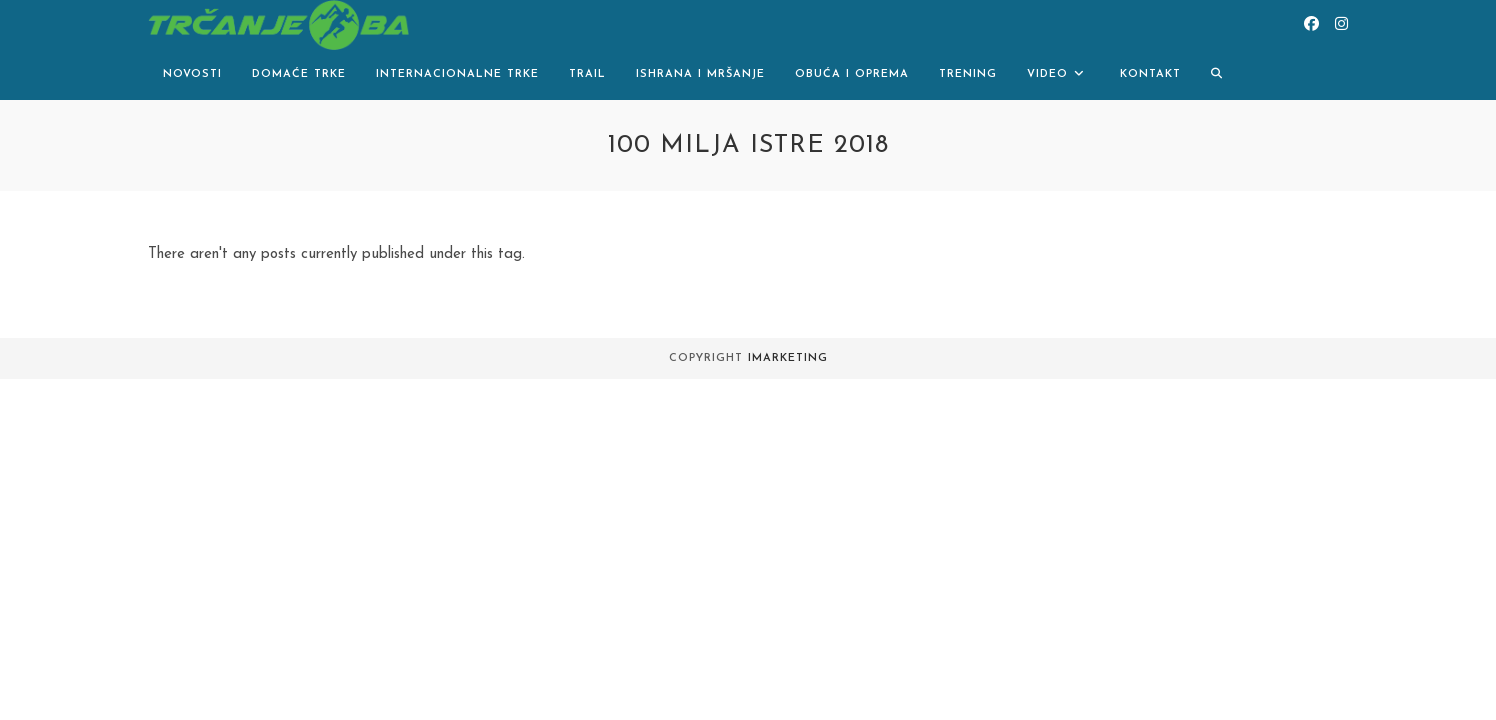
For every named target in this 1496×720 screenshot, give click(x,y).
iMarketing (788, 358)
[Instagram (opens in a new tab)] (1341, 24)
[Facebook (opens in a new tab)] (1311, 24)
